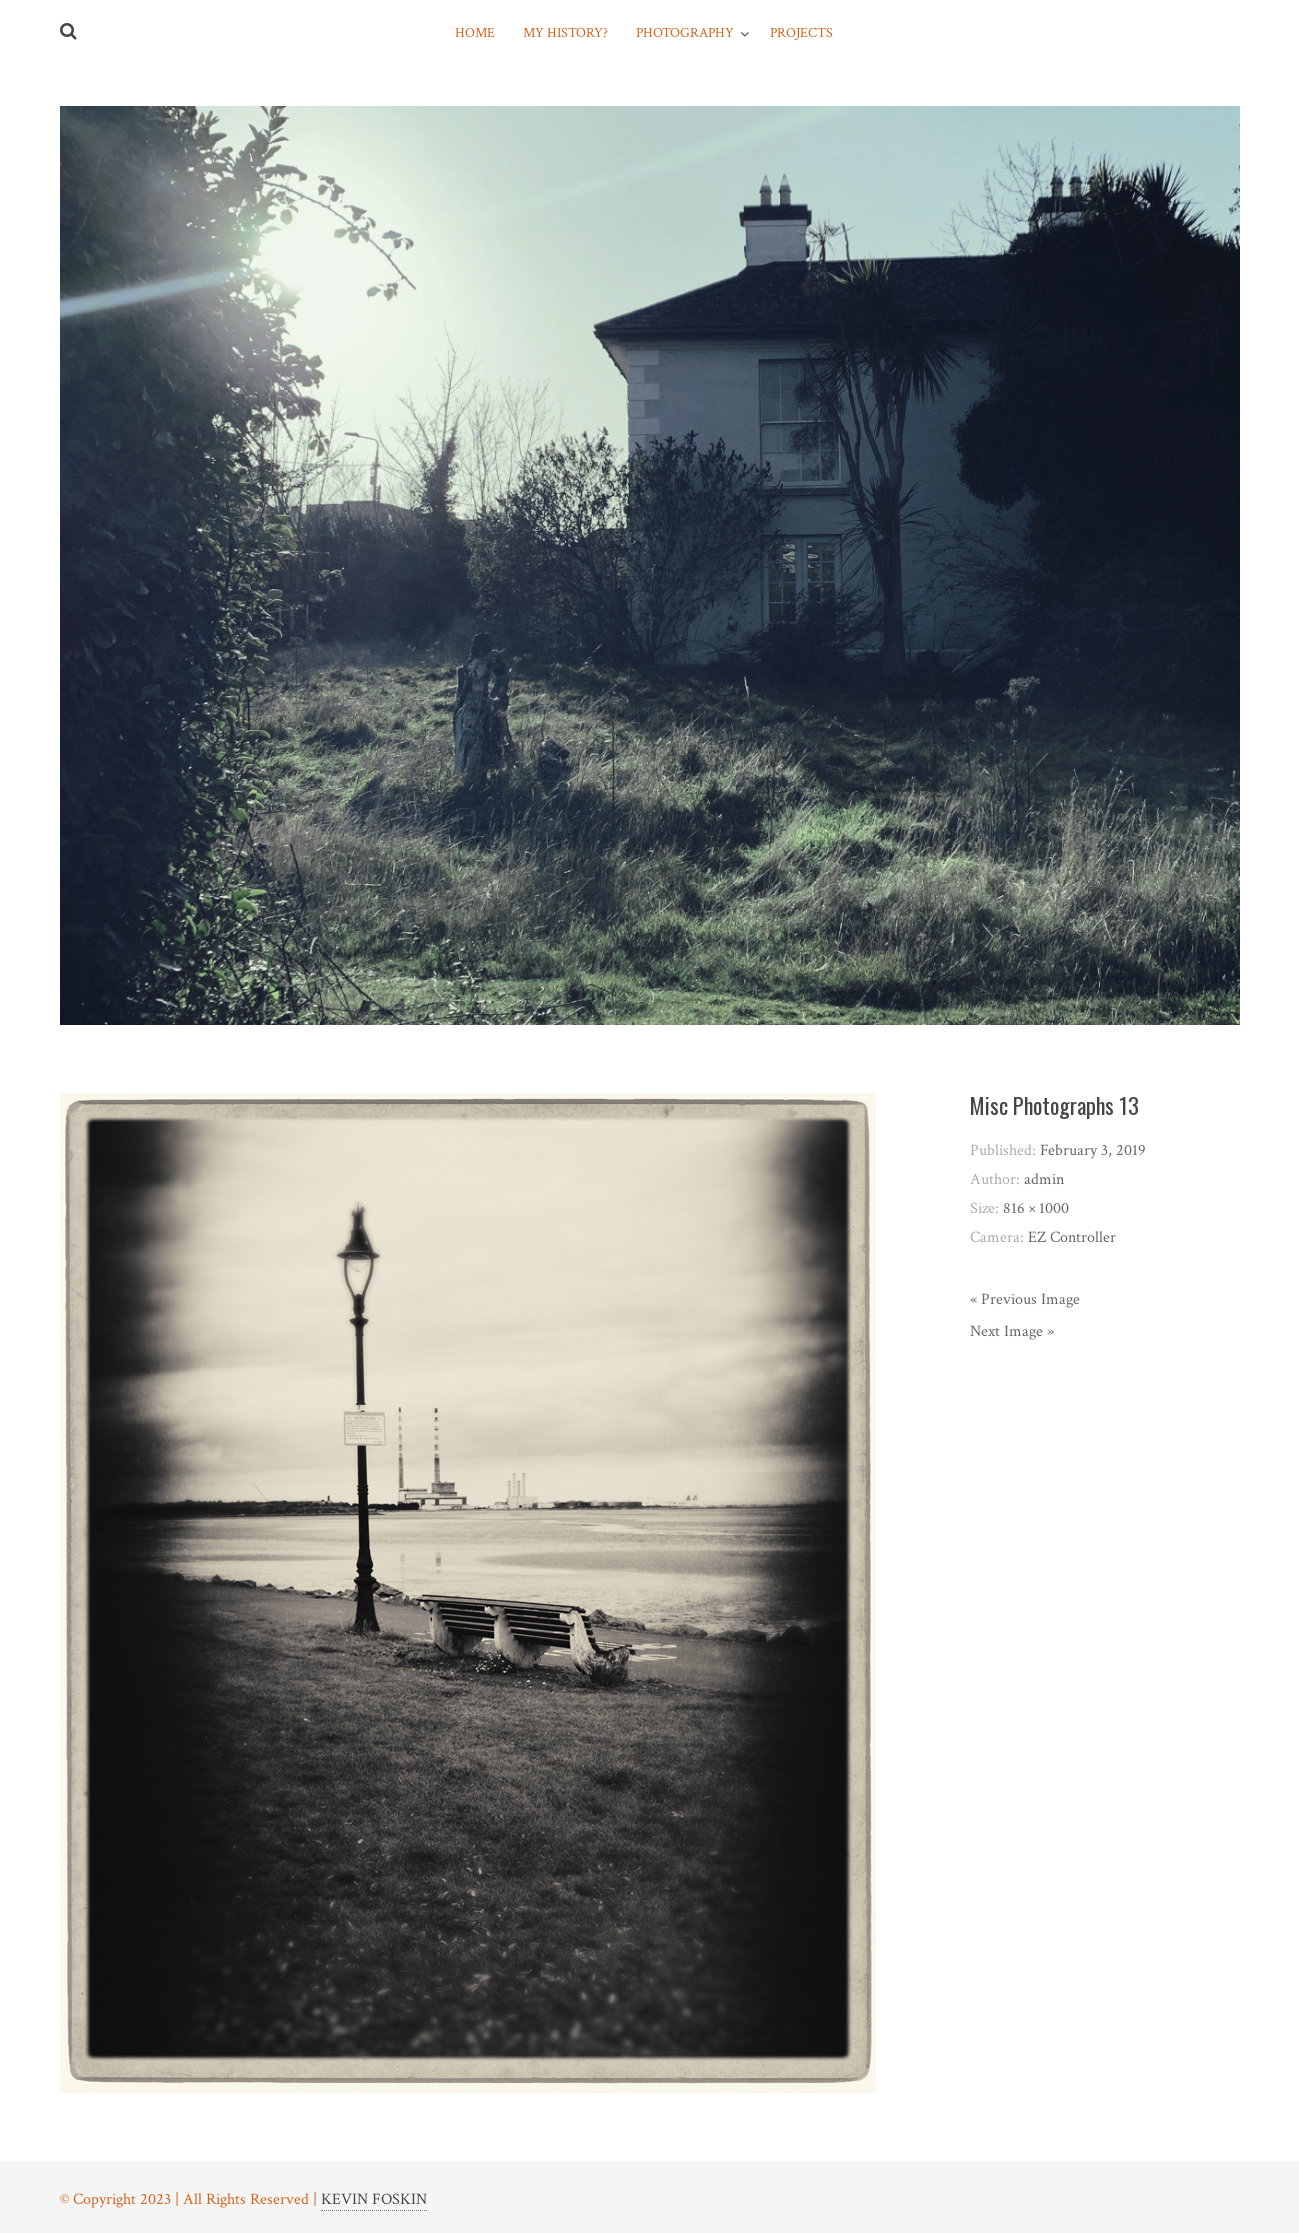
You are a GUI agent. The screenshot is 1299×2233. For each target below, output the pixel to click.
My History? (565, 33)
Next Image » (1012, 1331)
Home (475, 33)
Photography (685, 33)
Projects (801, 33)
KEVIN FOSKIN (374, 2199)
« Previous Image (1025, 1299)
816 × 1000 (1036, 1208)
